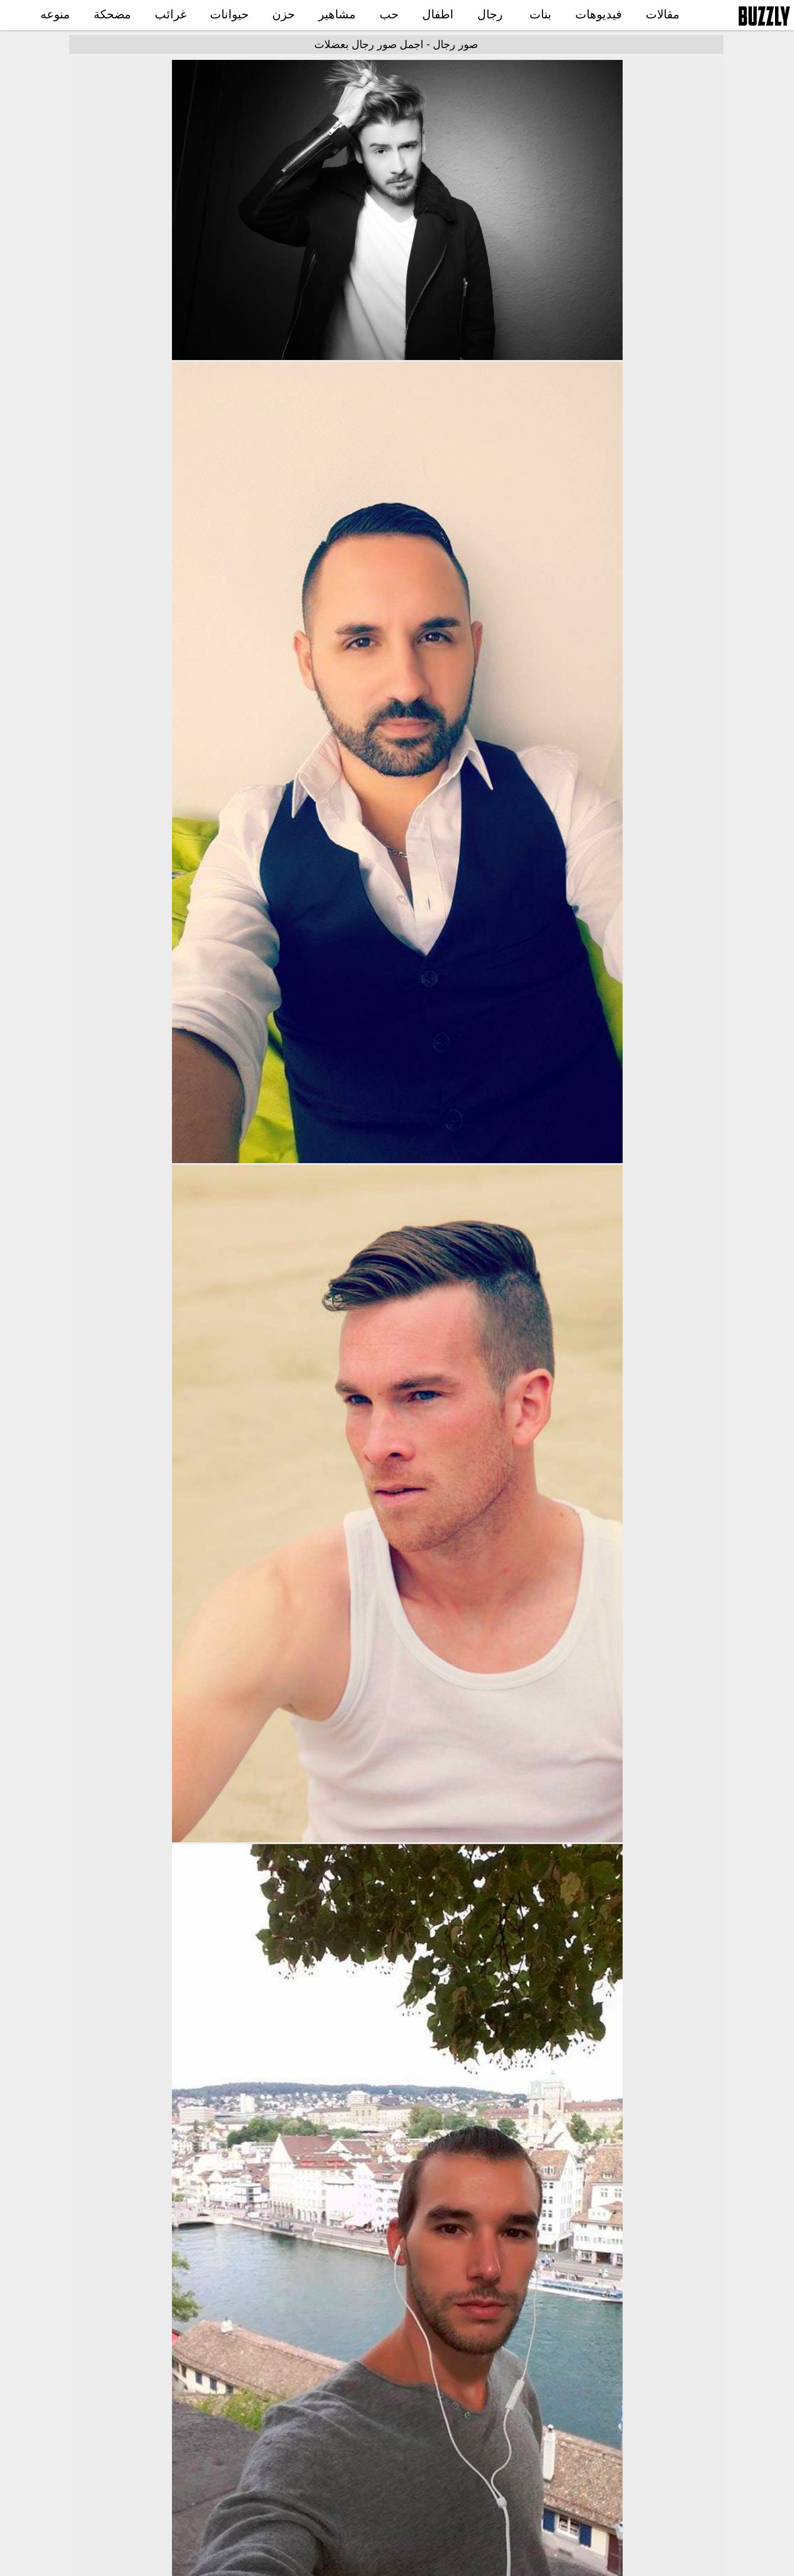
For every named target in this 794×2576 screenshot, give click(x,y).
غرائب (170, 14)
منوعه (55, 14)
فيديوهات (598, 14)
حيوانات (229, 14)
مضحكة (112, 14)
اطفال (438, 14)
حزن (283, 14)
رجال (490, 14)
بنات (540, 14)
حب (389, 14)
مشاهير (337, 14)
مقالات (663, 14)
